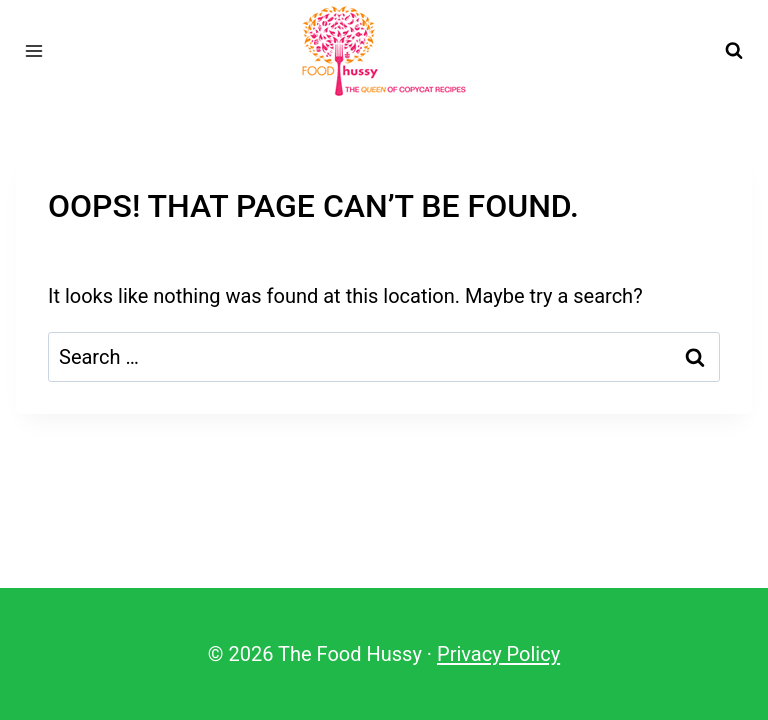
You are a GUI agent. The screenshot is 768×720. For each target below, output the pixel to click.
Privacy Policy (498, 654)
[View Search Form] (734, 51)
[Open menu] (34, 50)
